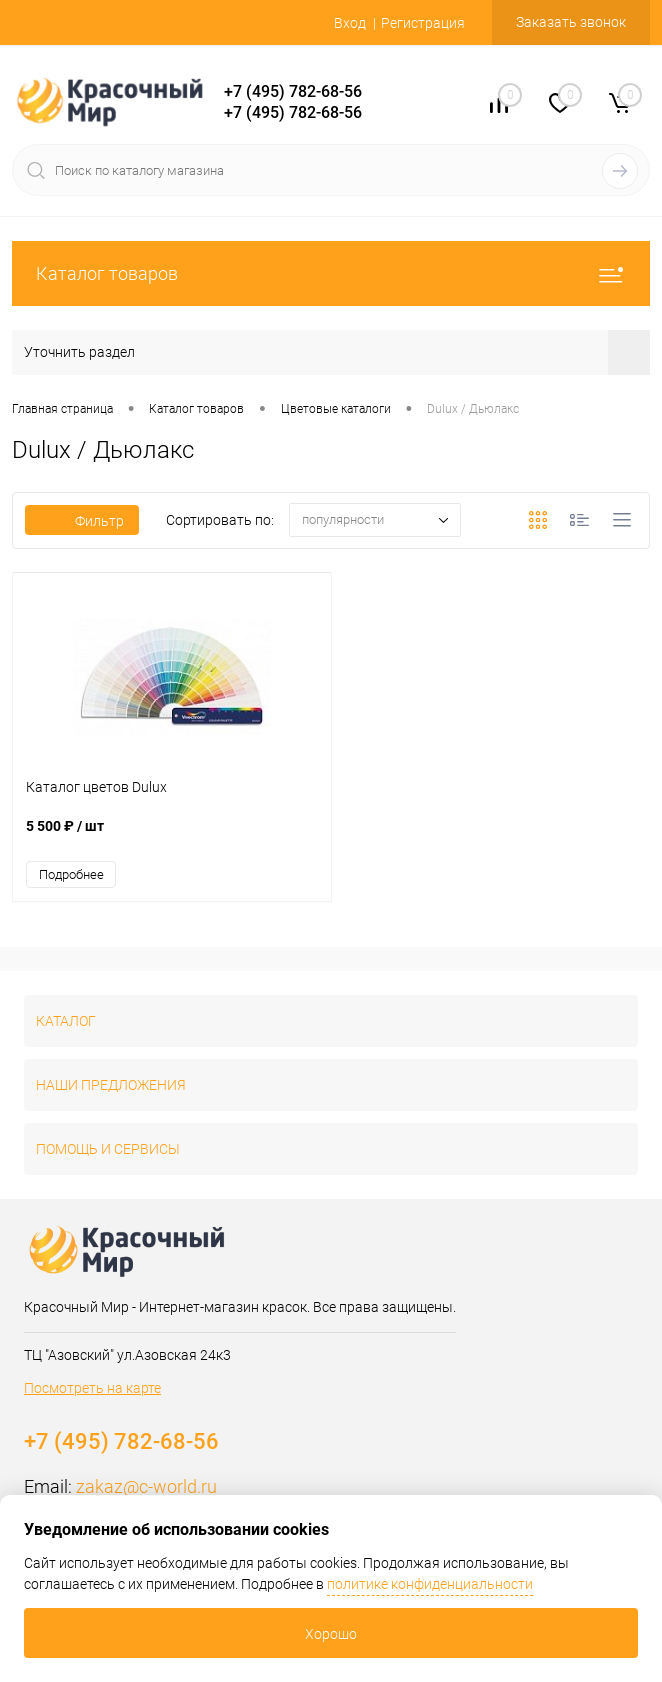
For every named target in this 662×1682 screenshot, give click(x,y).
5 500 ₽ (172, 836)
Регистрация (423, 23)
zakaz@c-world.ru (146, 1486)
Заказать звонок (571, 22)
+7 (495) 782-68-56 (293, 91)
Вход (350, 23)
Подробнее (71, 874)
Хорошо (331, 1634)
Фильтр (82, 521)
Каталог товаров (331, 273)
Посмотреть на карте (92, 1388)
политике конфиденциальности (430, 1584)
